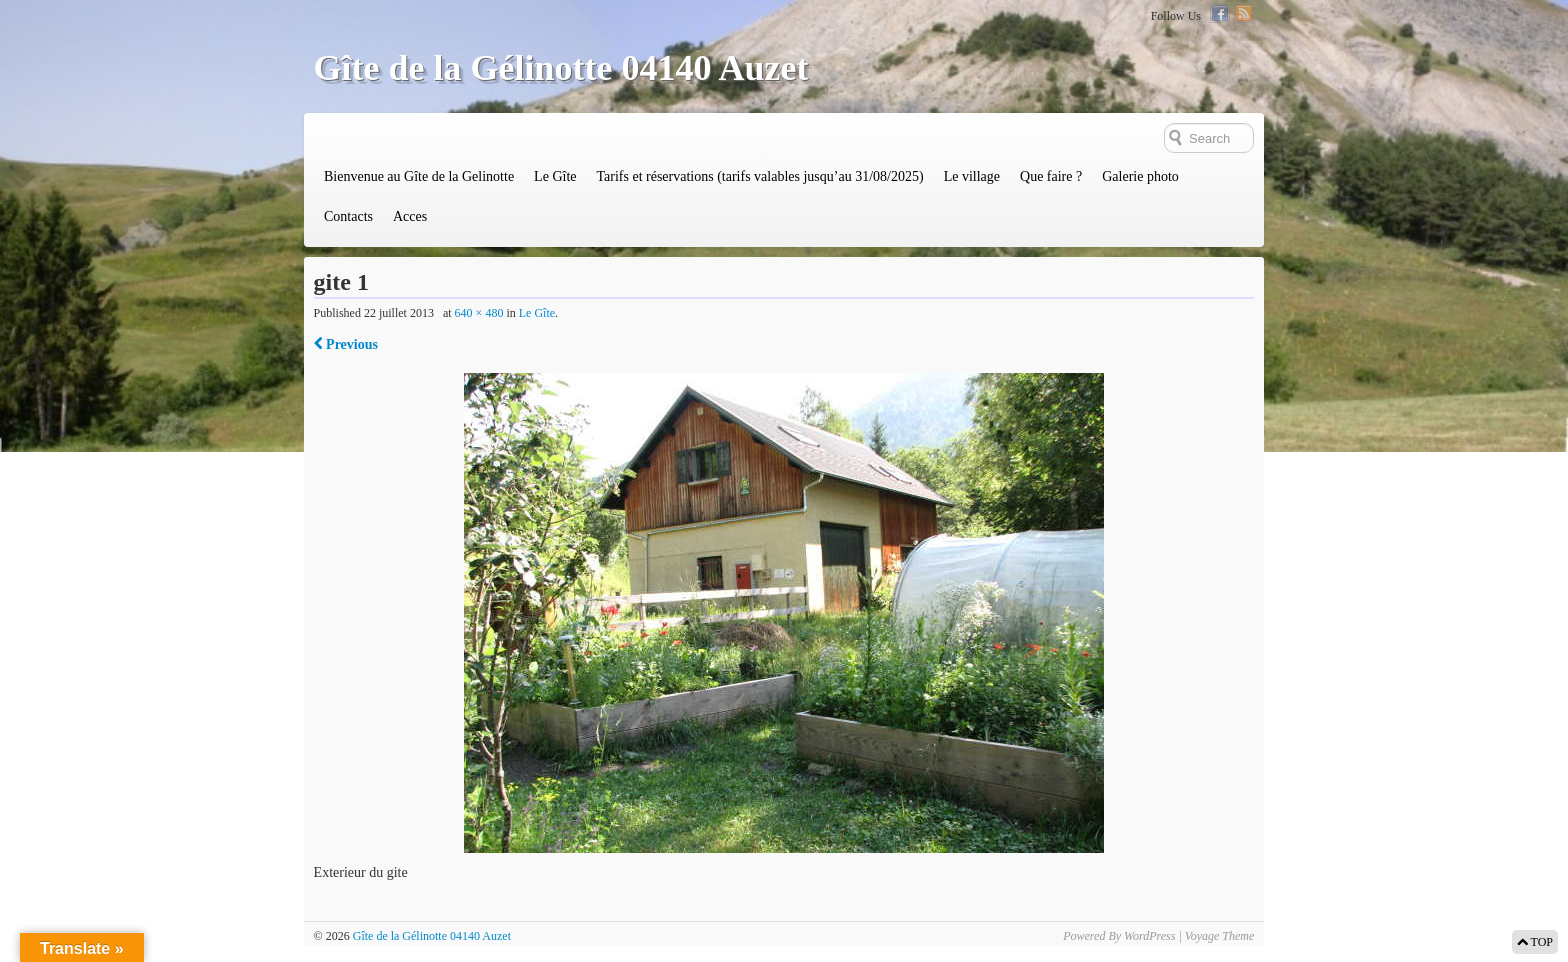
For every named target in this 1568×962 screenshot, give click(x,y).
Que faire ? (1051, 176)
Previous (346, 344)
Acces (410, 216)
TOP (1535, 942)
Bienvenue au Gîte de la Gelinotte (419, 176)
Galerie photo (1140, 176)
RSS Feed (1244, 13)
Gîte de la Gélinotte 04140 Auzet (561, 68)
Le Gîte (555, 176)
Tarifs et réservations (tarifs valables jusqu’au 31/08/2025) (759, 176)
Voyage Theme (1220, 936)
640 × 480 (479, 313)
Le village (972, 176)
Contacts (348, 216)
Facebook (1220, 13)
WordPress (1149, 936)
